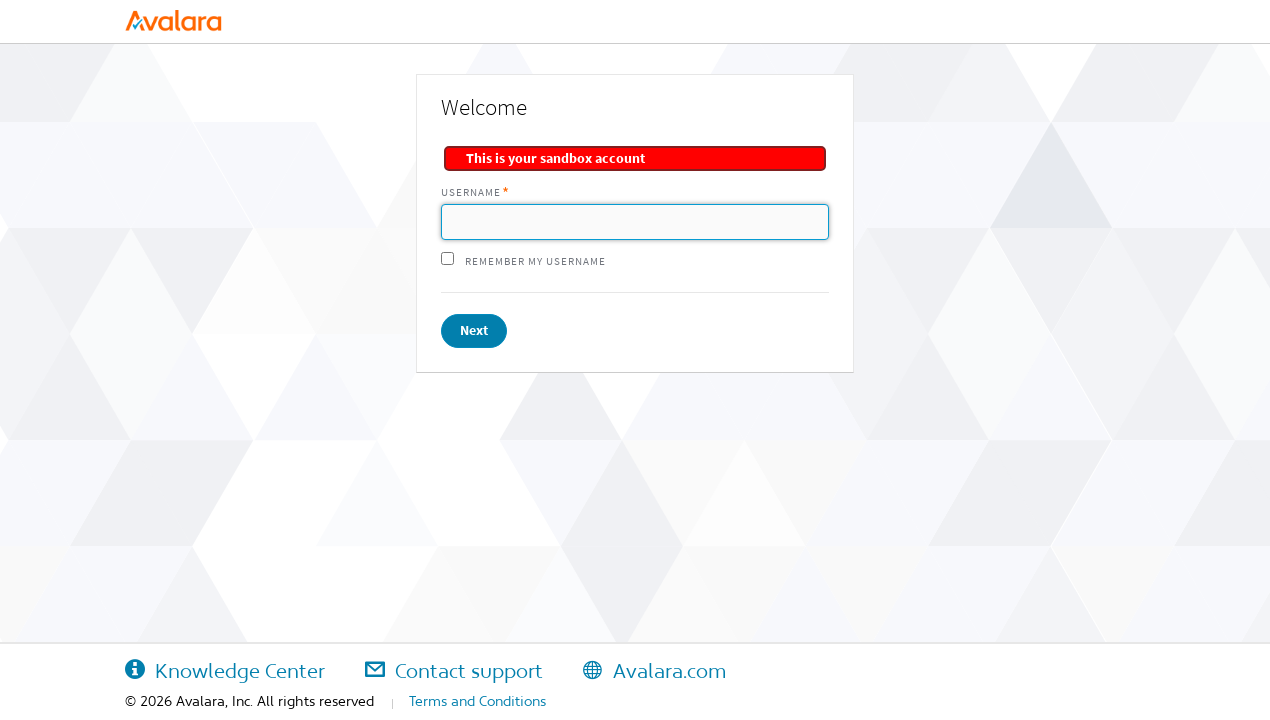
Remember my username (535, 261)
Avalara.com (654, 671)
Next (474, 330)
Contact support (454, 671)
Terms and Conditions (477, 701)
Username (471, 192)
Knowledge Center (225, 671)
